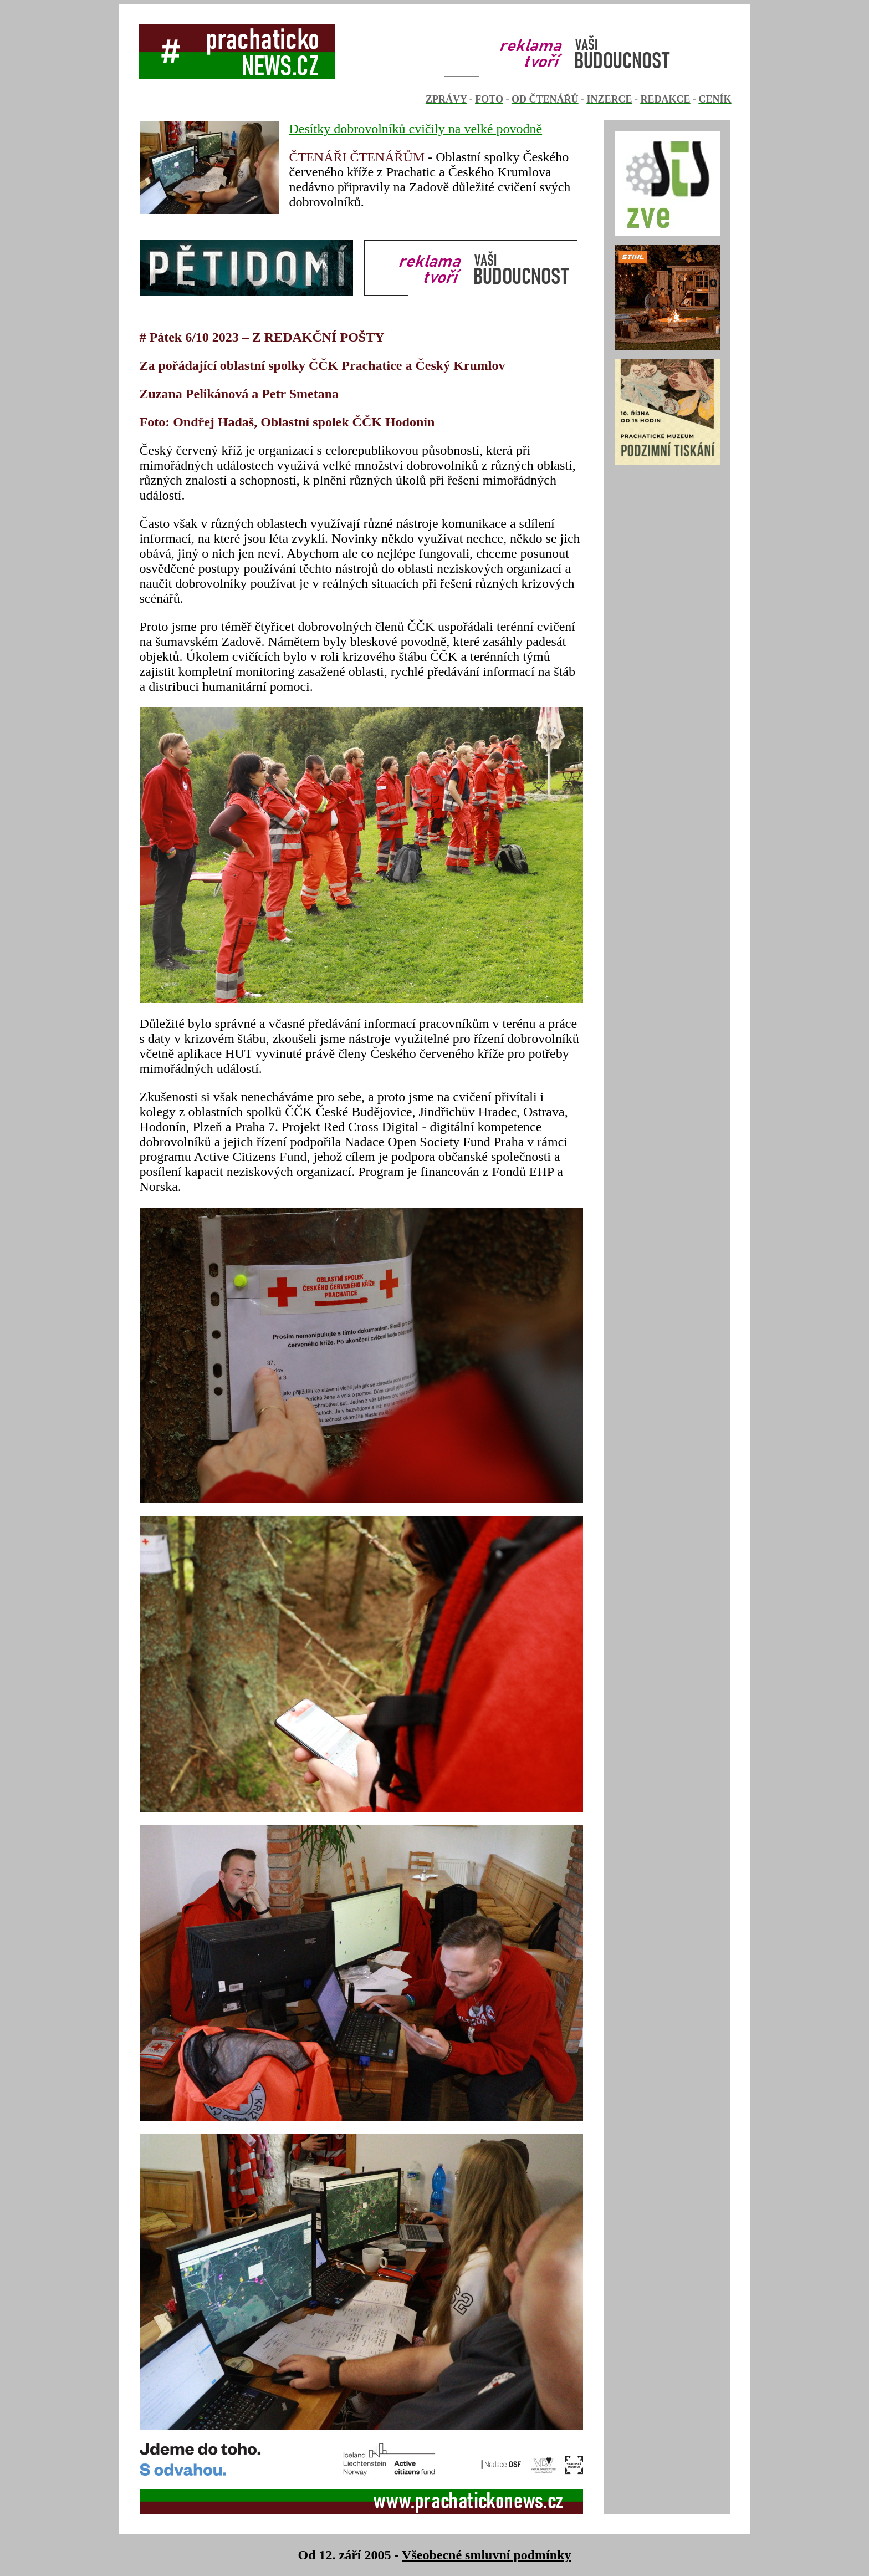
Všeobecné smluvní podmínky (486, 2555)
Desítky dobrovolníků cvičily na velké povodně (416, 128)
